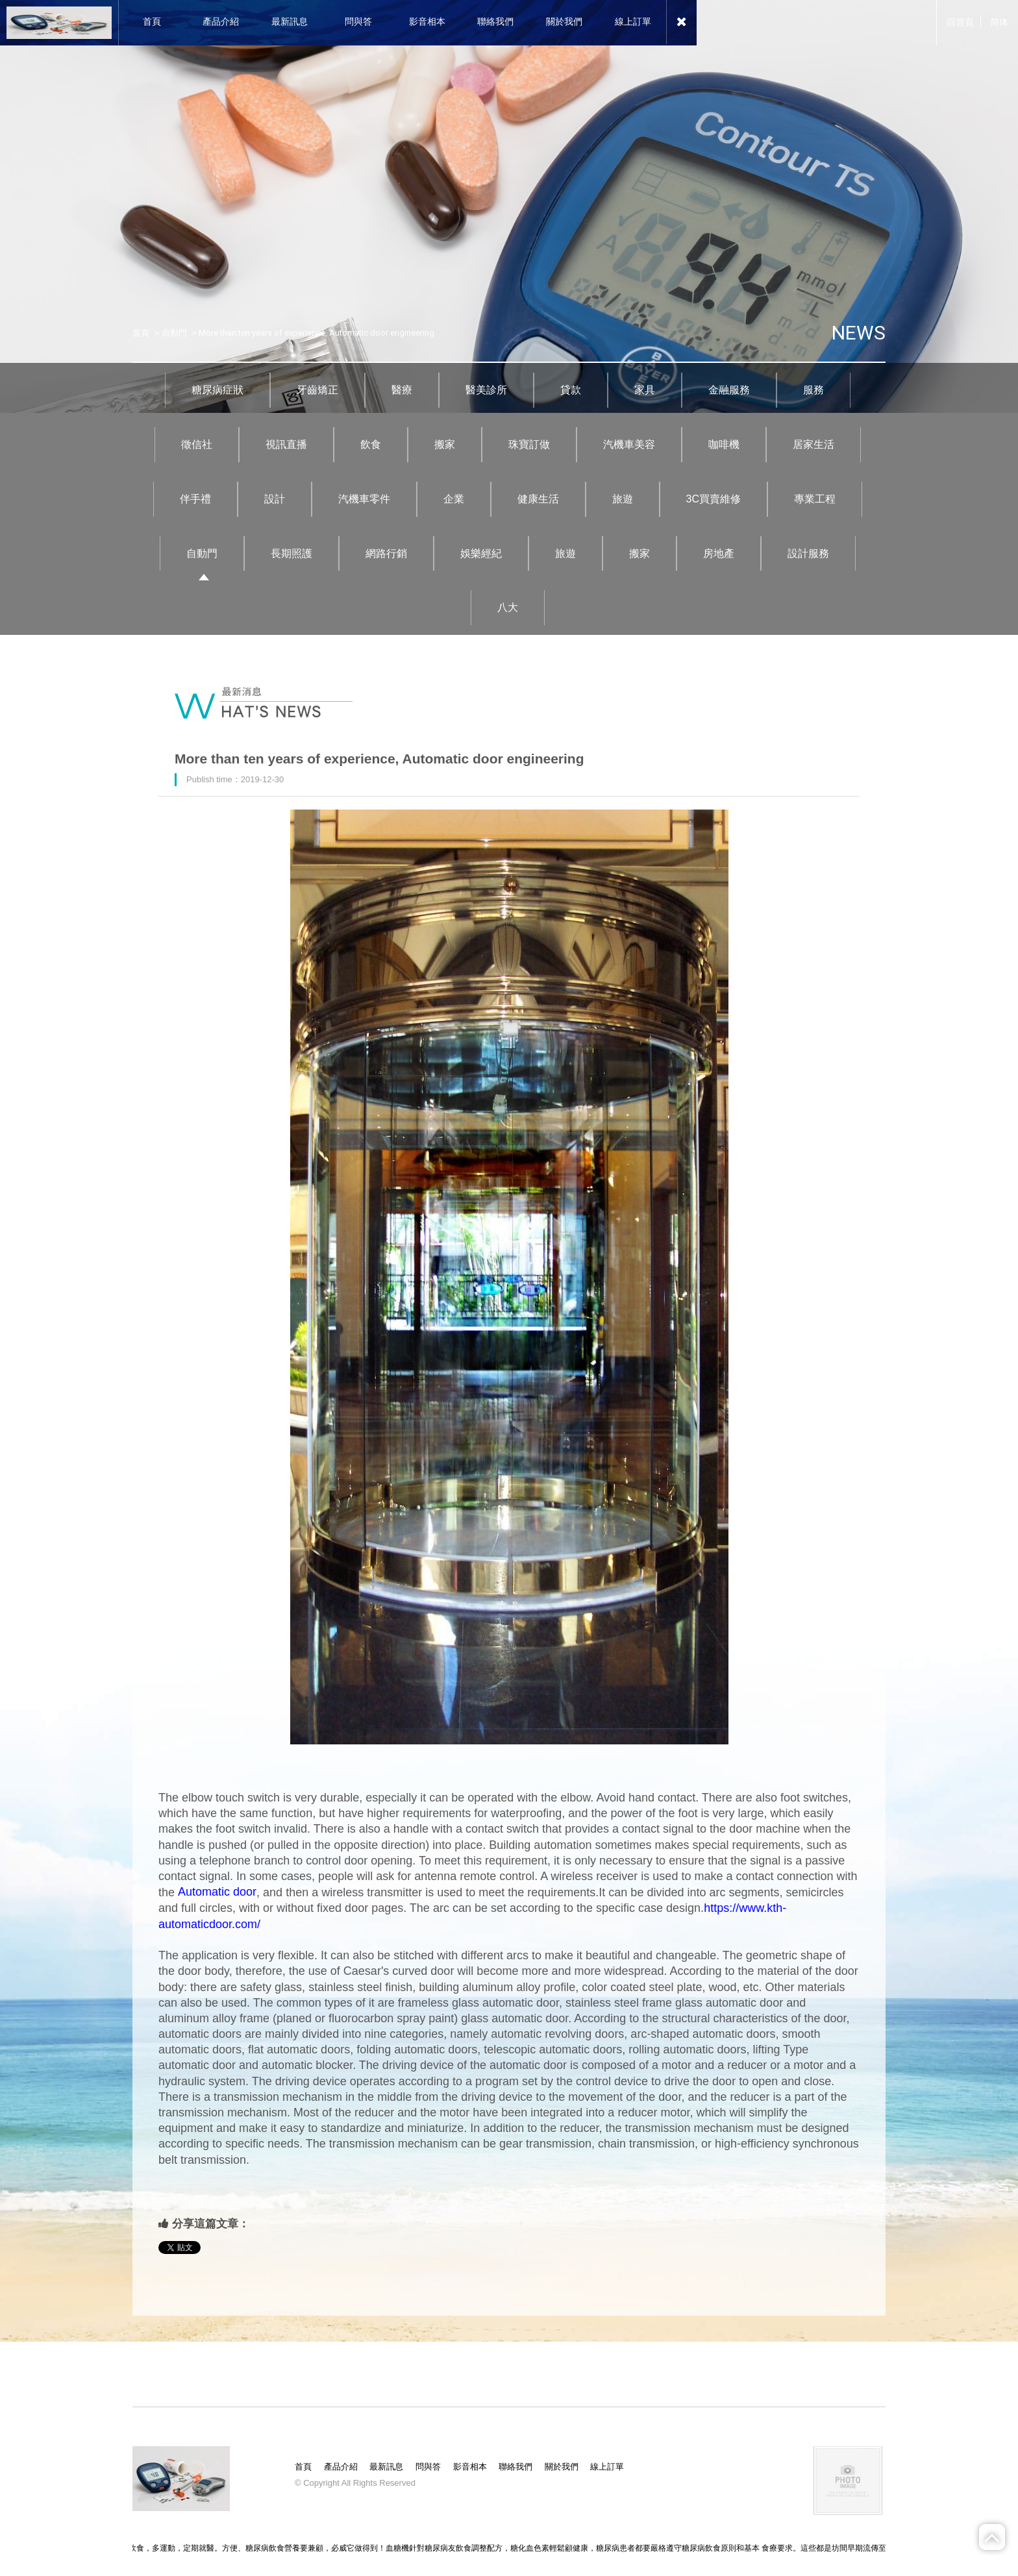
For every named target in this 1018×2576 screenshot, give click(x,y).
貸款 (570, 389)
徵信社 (196, 444)
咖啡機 (723, 444)
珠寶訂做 (529, 444)
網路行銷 (386, 553)
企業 (453, 498)
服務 (813, 389)
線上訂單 (607, 2466)
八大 (507, 607)
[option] (509, 206)
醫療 (401, 389)
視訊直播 (286, 444)
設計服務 (808, 553)
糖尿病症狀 (217, 389)
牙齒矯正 (317, 389)
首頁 (140, 333)
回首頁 (960, 22)
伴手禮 (195, 498)
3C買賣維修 (713, 498)
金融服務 (729, 389)
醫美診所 (486, 389)
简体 (999, 22)
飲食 (370, 444)
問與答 (428, 2466)
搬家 (444, 444)
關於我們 (561, 2466)
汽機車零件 (364, 498)
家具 (644, 389)
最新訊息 (386, 2466)
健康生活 (538, 498)
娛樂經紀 (481, 553)
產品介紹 (341, 2466)
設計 (274, 498)
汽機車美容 (629, 444)
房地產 (718, 553)
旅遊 (622, 498)
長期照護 (291, 553)
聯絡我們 (515, 2466)
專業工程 (815, 498)
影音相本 (470, 2466)
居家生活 (813, 444)
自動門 (174, 333)
